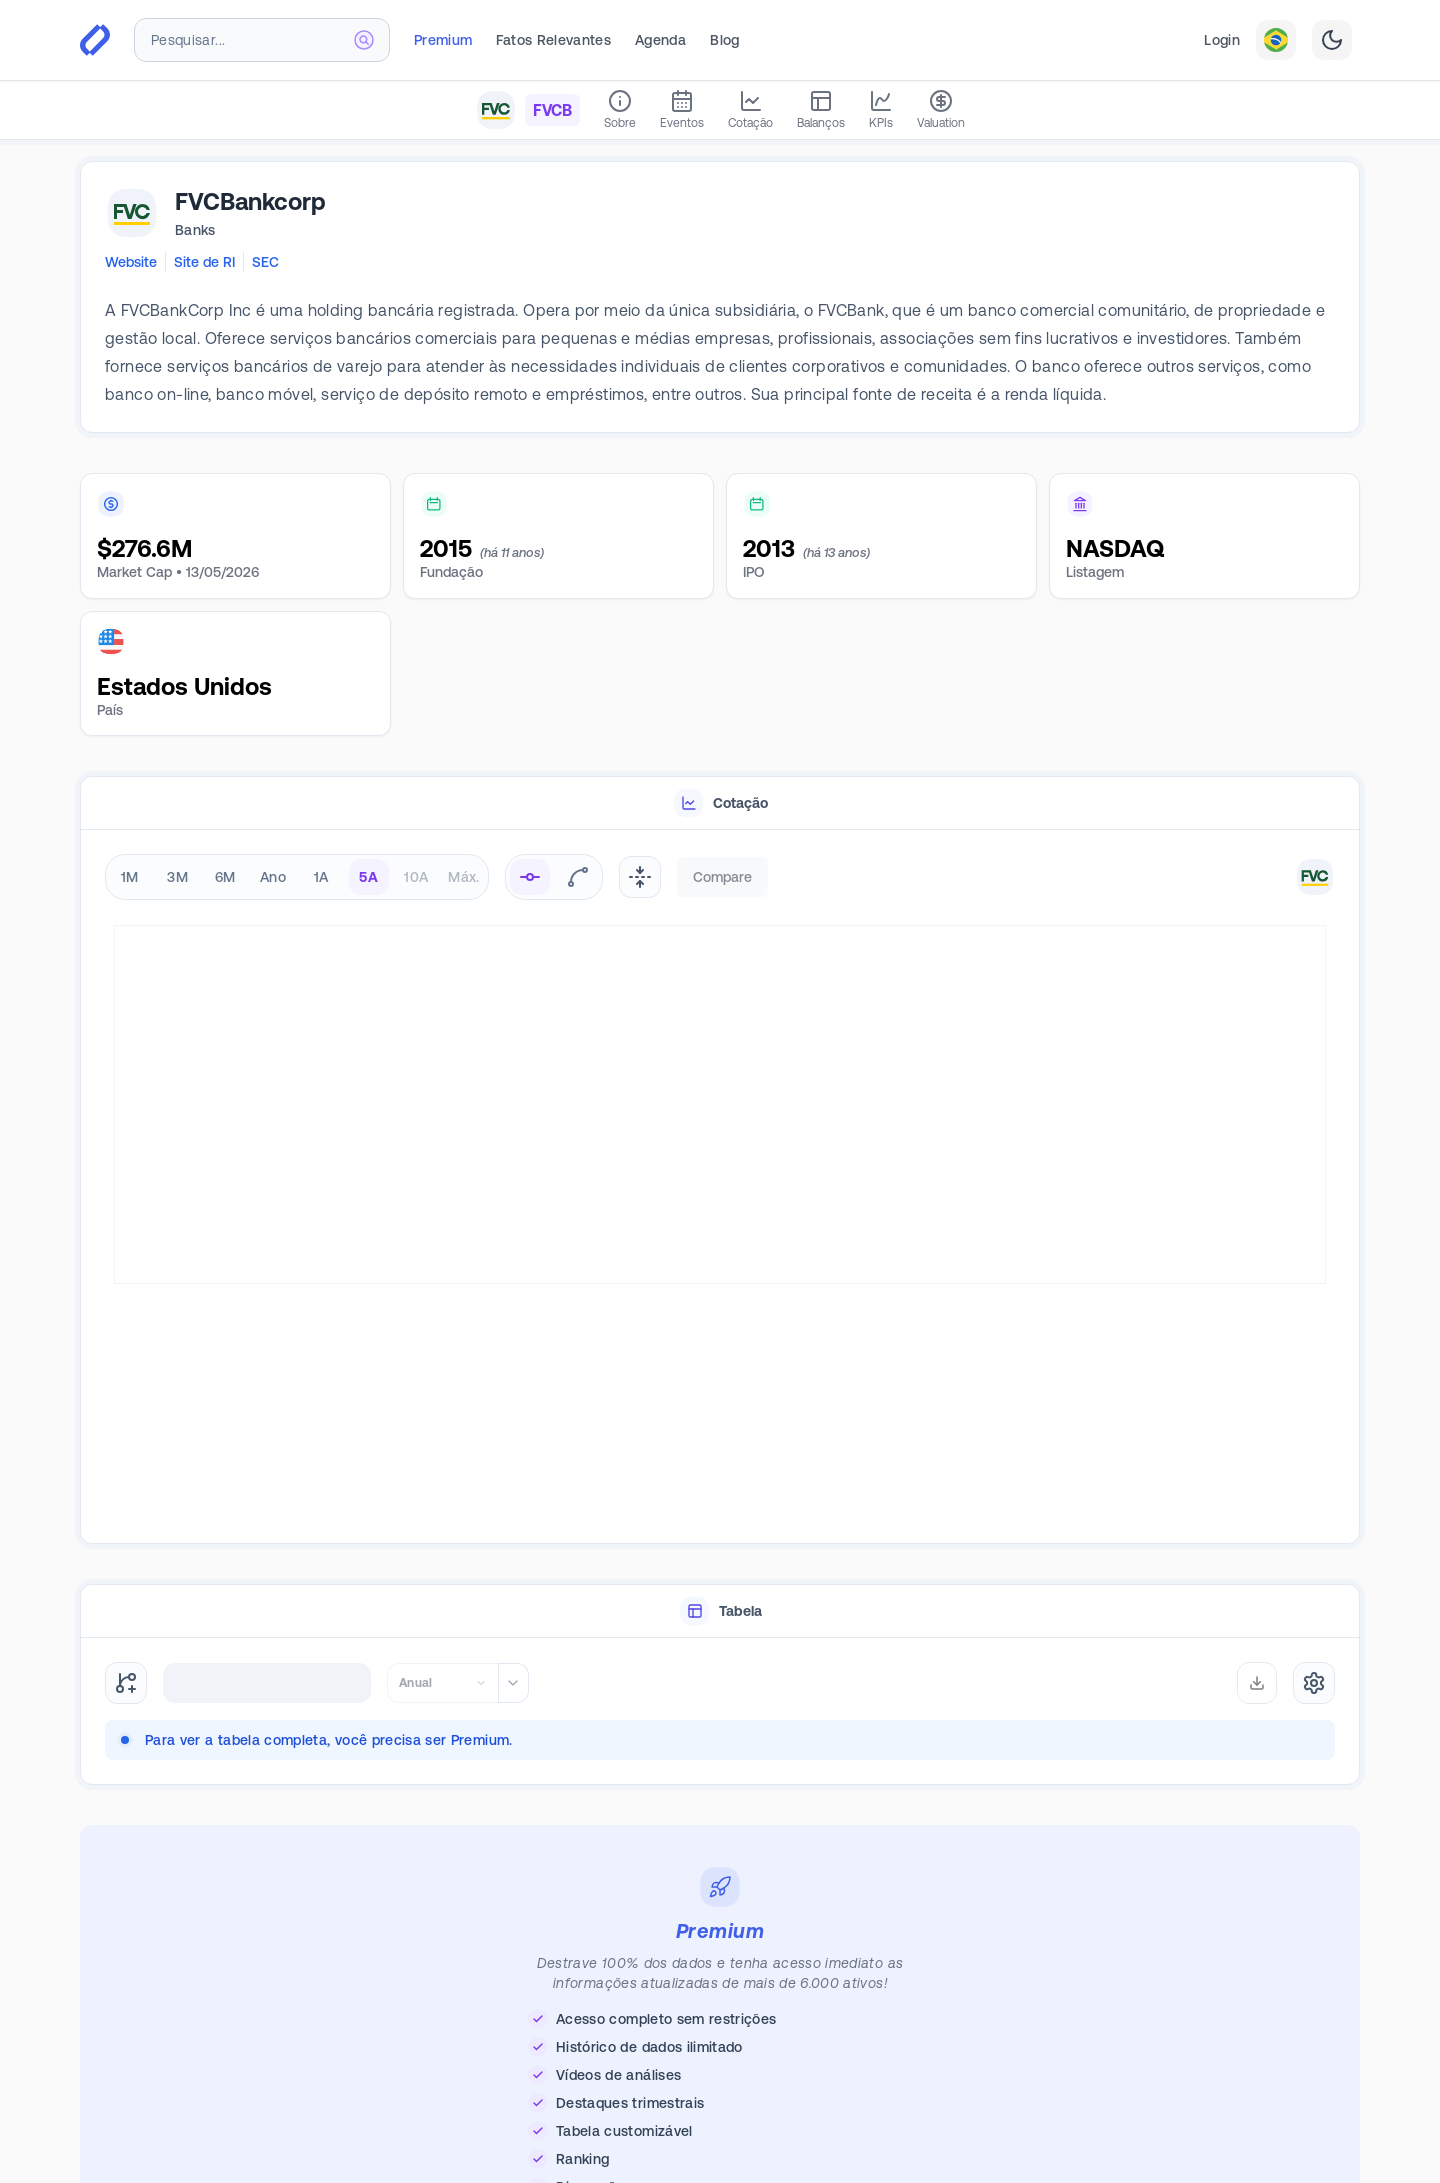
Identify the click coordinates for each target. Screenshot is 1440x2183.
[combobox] (262, 40)
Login (1222, 40)
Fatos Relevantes (553, 40)
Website (131, 262)
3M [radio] (177, 877)
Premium (443, 40)
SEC (265, 262)
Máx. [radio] (463, 877)
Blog (724, 40)
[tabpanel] (720, 1187)
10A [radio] (416, 877)
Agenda (660, 40)
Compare (722, 877)
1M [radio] (130, 877)
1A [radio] (321, 877)
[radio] (530, 877)
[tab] (720, 803)
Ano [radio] (273, 877)
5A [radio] (368, 877)
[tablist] (720, 803)
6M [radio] (225, 877)
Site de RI (204, 262)
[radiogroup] (297, 877)
